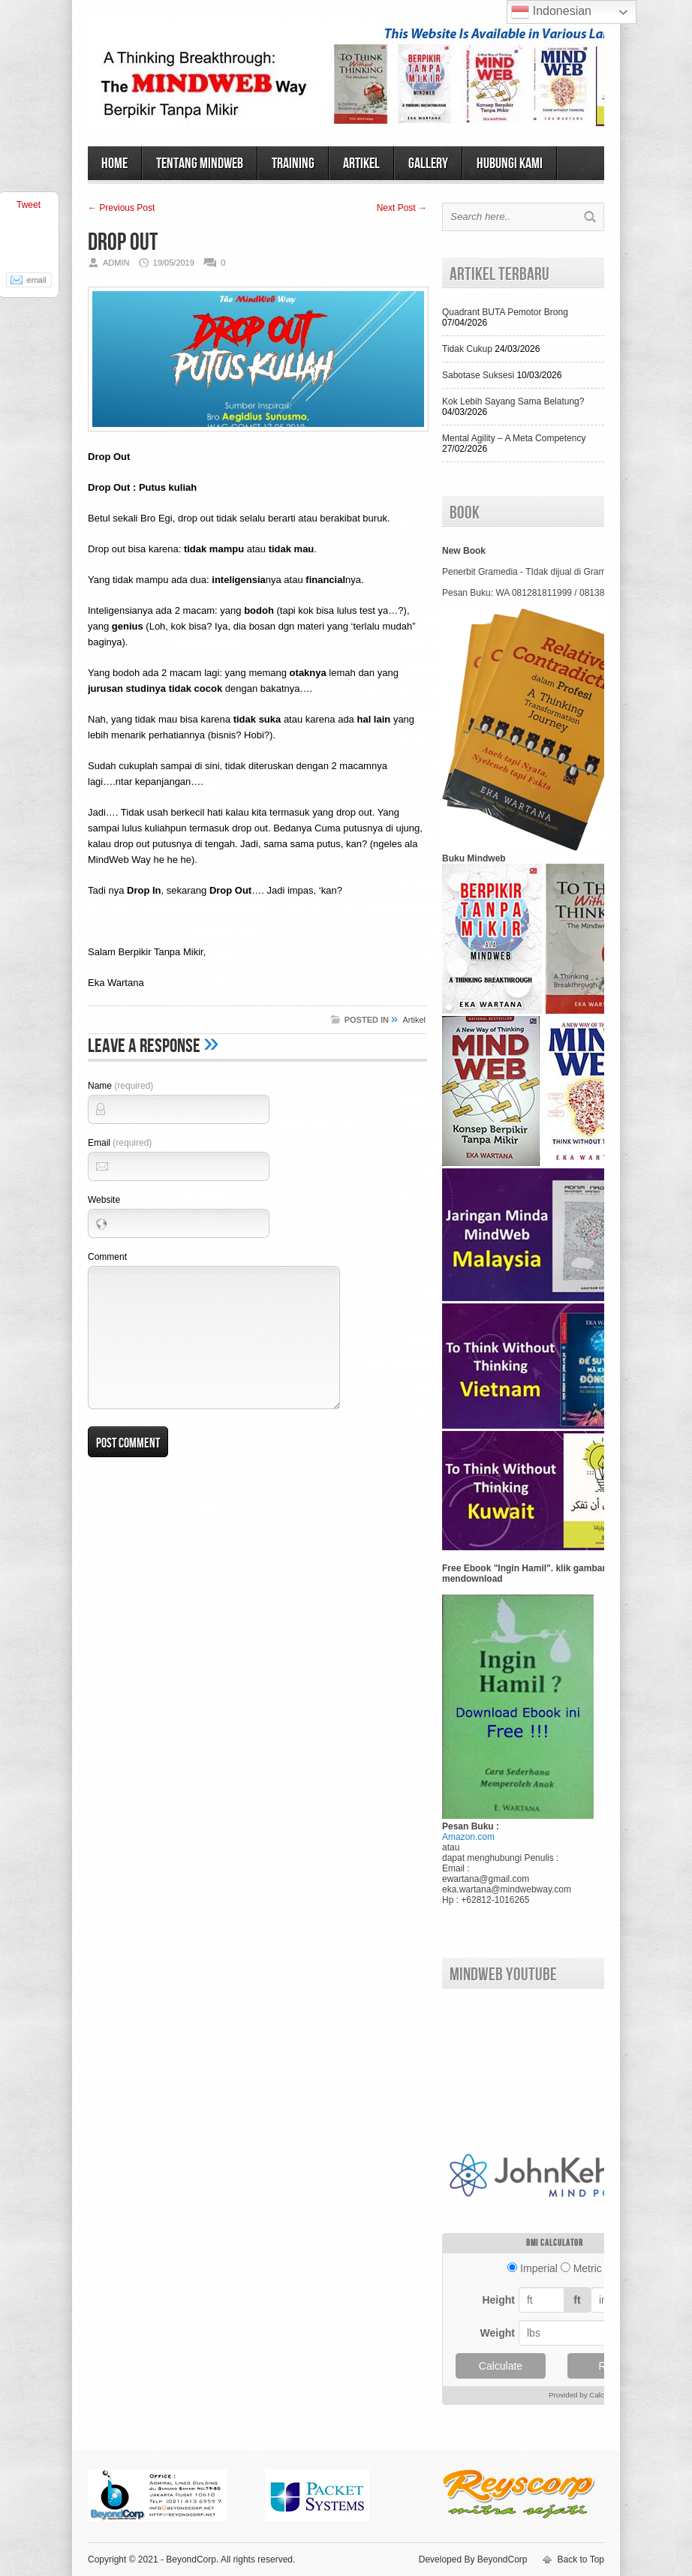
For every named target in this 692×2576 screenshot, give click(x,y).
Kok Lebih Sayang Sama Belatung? (513, 401)
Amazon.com (468, 1837)
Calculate (500, 2366)
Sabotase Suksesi (478, 375)
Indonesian (551, 12)
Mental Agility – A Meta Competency (513, 438)
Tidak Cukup (467, 349)
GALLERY (428, 164)
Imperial (539, 2268)
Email (120, 1143)
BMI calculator (554, 2243)
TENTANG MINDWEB (199, 164)
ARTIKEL (361, 164)
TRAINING (293, 164)
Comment (107, 1257)
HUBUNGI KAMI (510, 164)
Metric (587, 2268)
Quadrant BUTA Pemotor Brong (505, 312)
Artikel (414, 1019)
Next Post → (402, 208)
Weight (497, 2333)
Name (120, 1086)
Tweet (29, 205)
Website (104, 1200)
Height (498, 2300)
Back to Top (581, 2559)
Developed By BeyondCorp (473, 2559)
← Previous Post (121, 208)
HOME (114, 164)
